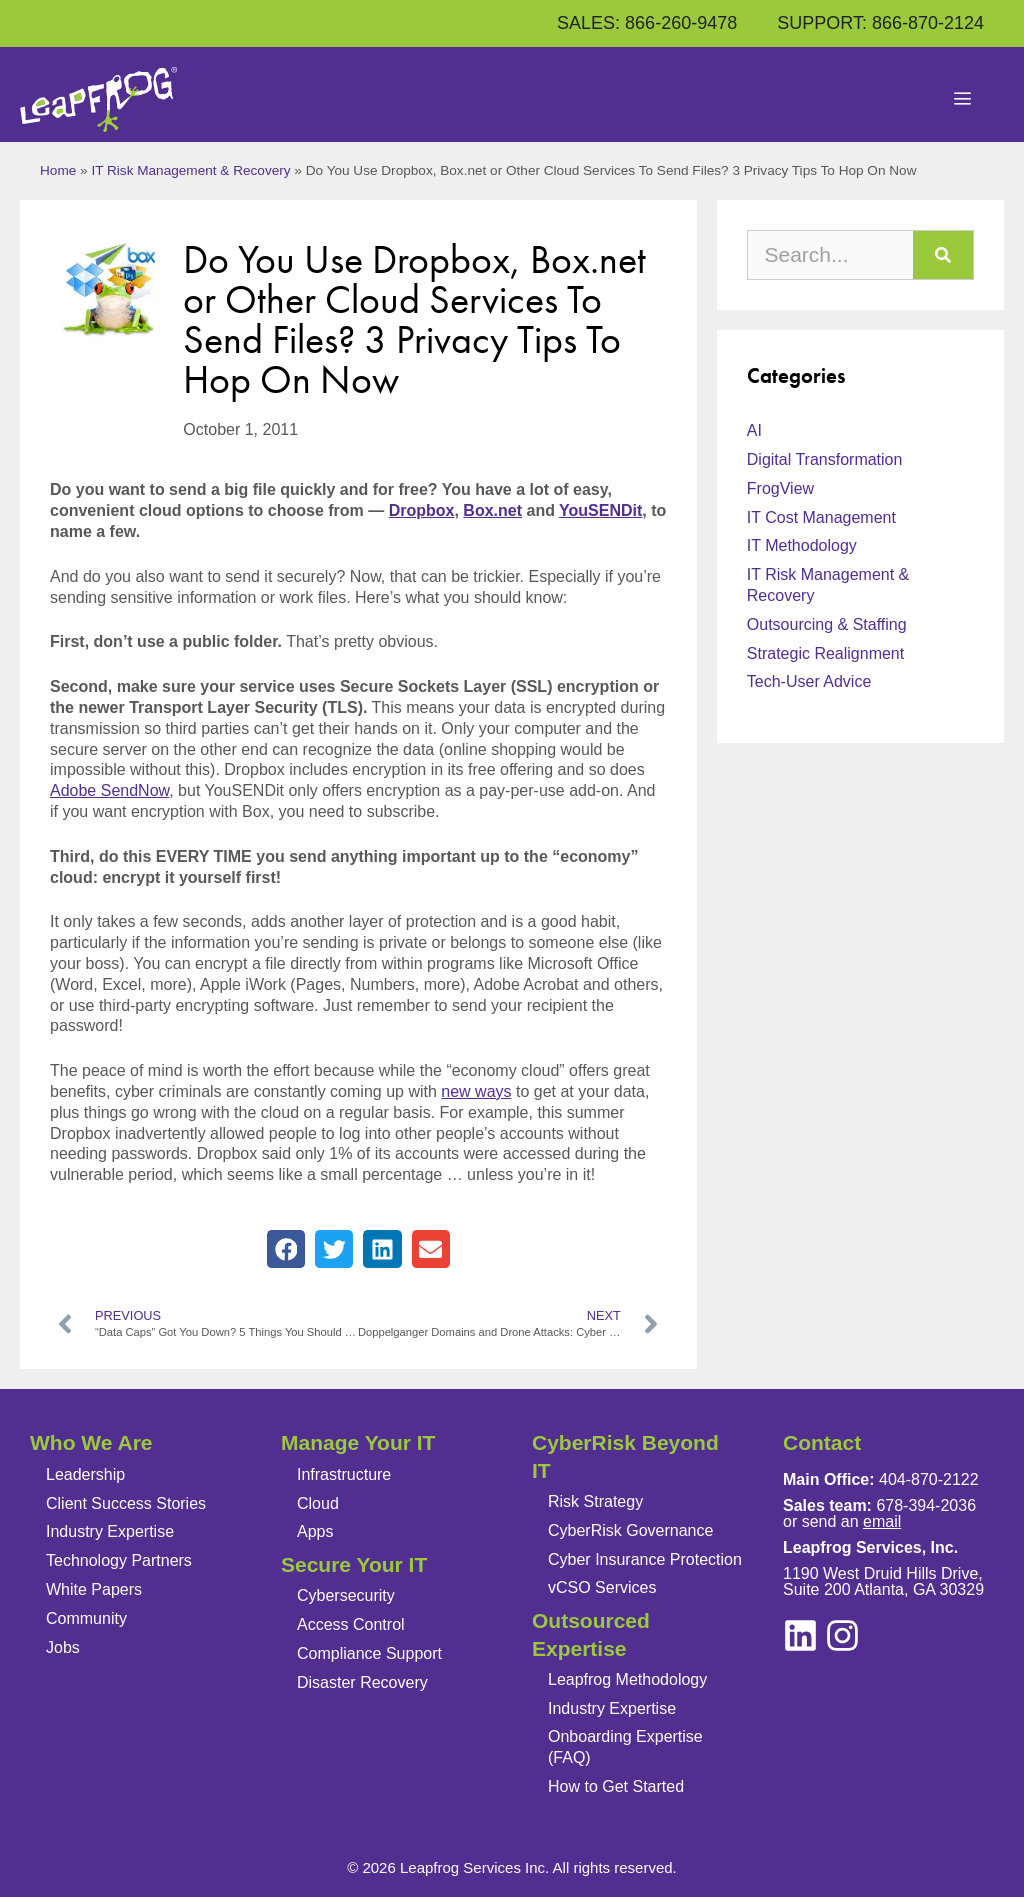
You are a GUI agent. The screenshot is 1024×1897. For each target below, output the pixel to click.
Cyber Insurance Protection (645, 1559)
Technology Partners (119, 1560)
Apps (315, 1531)
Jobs (63, 1647)
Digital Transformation (825, 459)
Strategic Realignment (825, 653)
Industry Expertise (110, 1531)
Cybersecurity (346, 1595)
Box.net (492, 510)
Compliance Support (369, 1653)
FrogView (780, 488)
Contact (822, 1442)
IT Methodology (802, 545)
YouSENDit (600, 510)
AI (754, 430)
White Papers (94, 1589)
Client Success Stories (126, 1503)
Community (86, 1618)
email (882, 1521)
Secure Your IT (354, 1564)
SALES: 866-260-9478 (647, 23)
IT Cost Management (821, 517)
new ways (476, 1091)
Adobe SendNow (109, 790)
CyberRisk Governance (630, 1530)
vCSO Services (602, 1587)
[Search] (943, 255)
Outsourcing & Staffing (827, 624)
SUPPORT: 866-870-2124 (880, 23)
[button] (286, 1249)
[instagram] (800, 1635)
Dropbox (422, 510)
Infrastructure (344, 1474)
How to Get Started (616, 1786)
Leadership (85, 1474)
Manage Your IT (358, 1442)
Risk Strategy (595, 1501)
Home (58, 170)
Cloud (318, 1503)
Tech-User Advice (809, 681)
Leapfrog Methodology (627, 1679)
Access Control (351, 1624)
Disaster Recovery (362, 1682)
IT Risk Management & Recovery (190, 170)
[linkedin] (842, 1635)
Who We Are (91, 1442)
